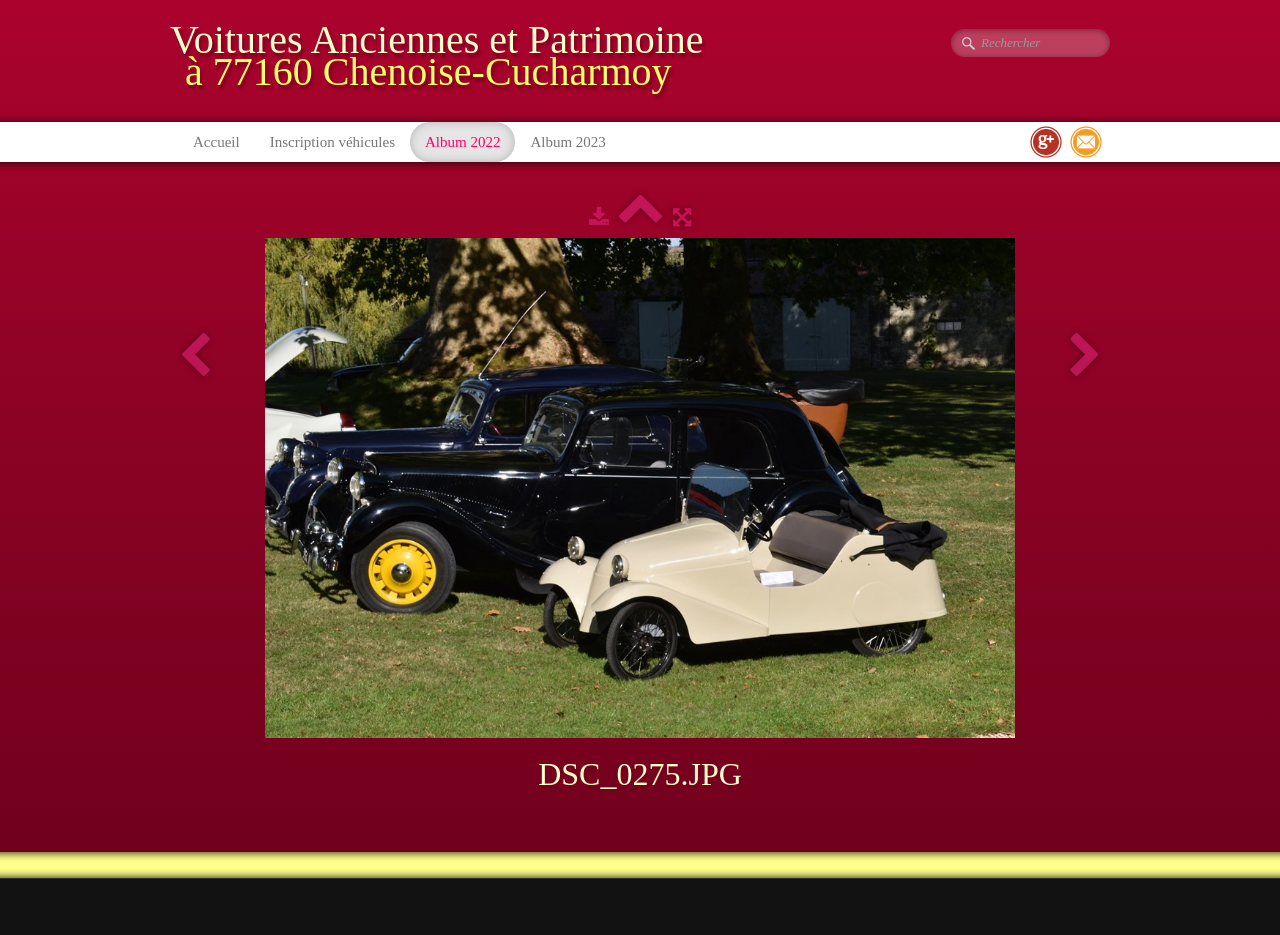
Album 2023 (567, 142)
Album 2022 (462, 142)
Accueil (216, 142)
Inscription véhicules (332, 142)
